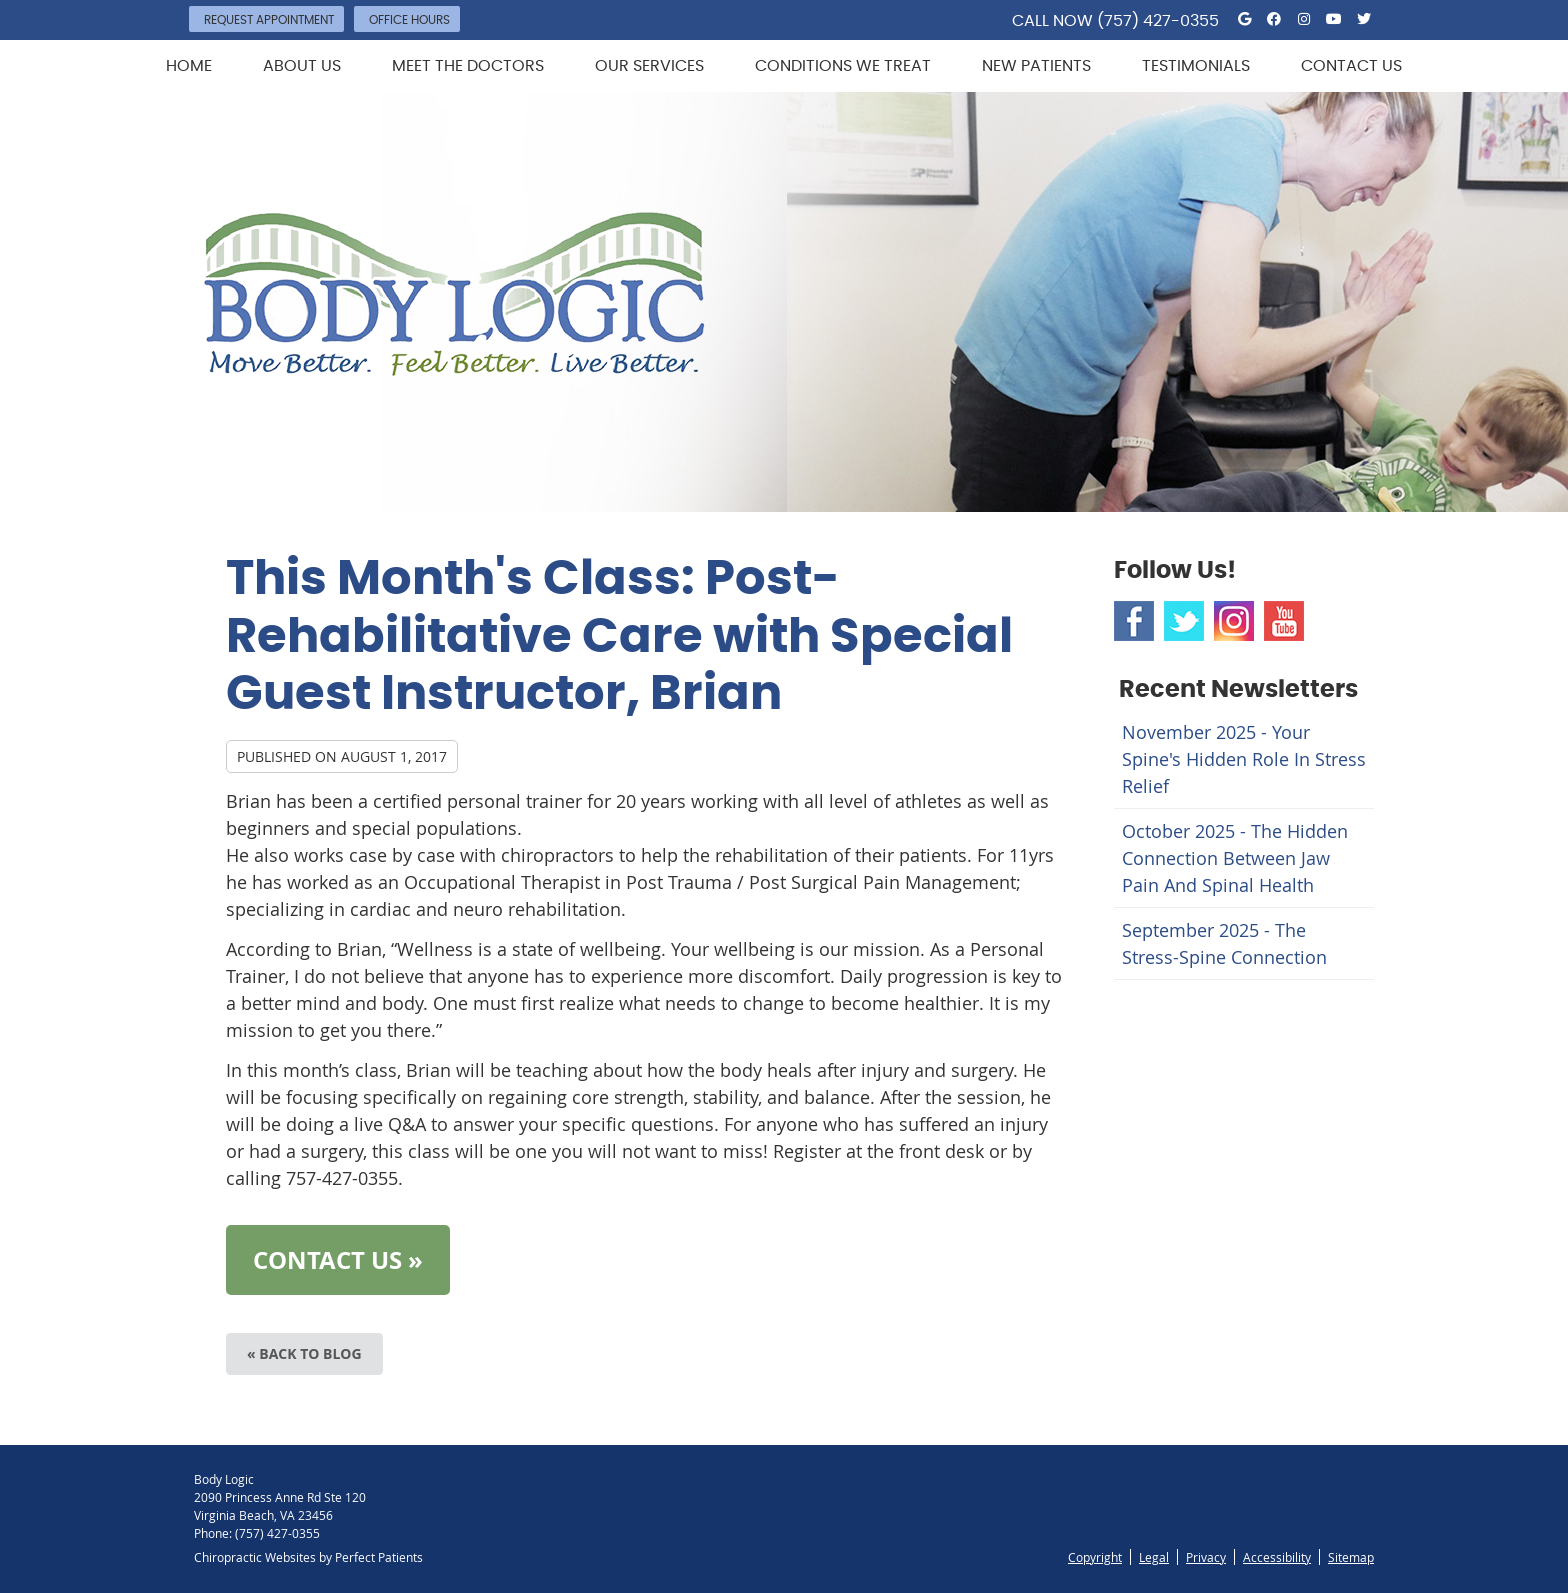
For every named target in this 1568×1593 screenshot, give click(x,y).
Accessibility (1277, 1557)
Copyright (1095, 1557)
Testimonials (1196, 66)
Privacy (1206, 1557)
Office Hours (409, 20)
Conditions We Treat (843, 66)
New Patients (1036, 66)
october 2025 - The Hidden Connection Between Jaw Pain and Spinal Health (1235, 858)
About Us (302, 66)
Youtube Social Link (1284, 621)
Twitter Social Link (1184, 621)
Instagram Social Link (1234, 621)
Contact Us (1351, 66)
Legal (1154, 1557)
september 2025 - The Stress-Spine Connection (1224, 943)
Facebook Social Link (1134, 621)
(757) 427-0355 (1158, 21)
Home (189, 66)
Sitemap (1351, 1557)
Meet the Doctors (468, 66)
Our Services (649, 66)
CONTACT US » (338, 1260)
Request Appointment (269, 20)
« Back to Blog (304, 1353)
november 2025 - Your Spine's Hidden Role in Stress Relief (1244, 759)
